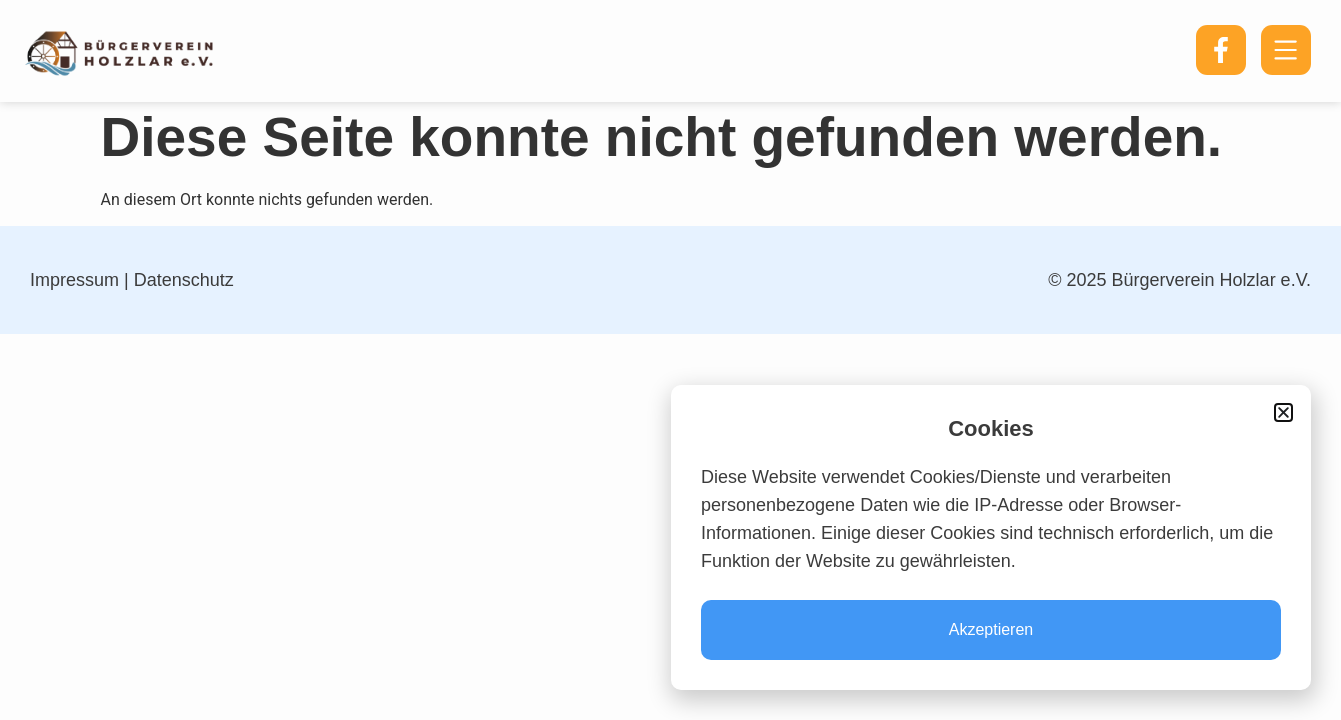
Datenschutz (184, 280)
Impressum (74, 280)
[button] (1283, 412)
